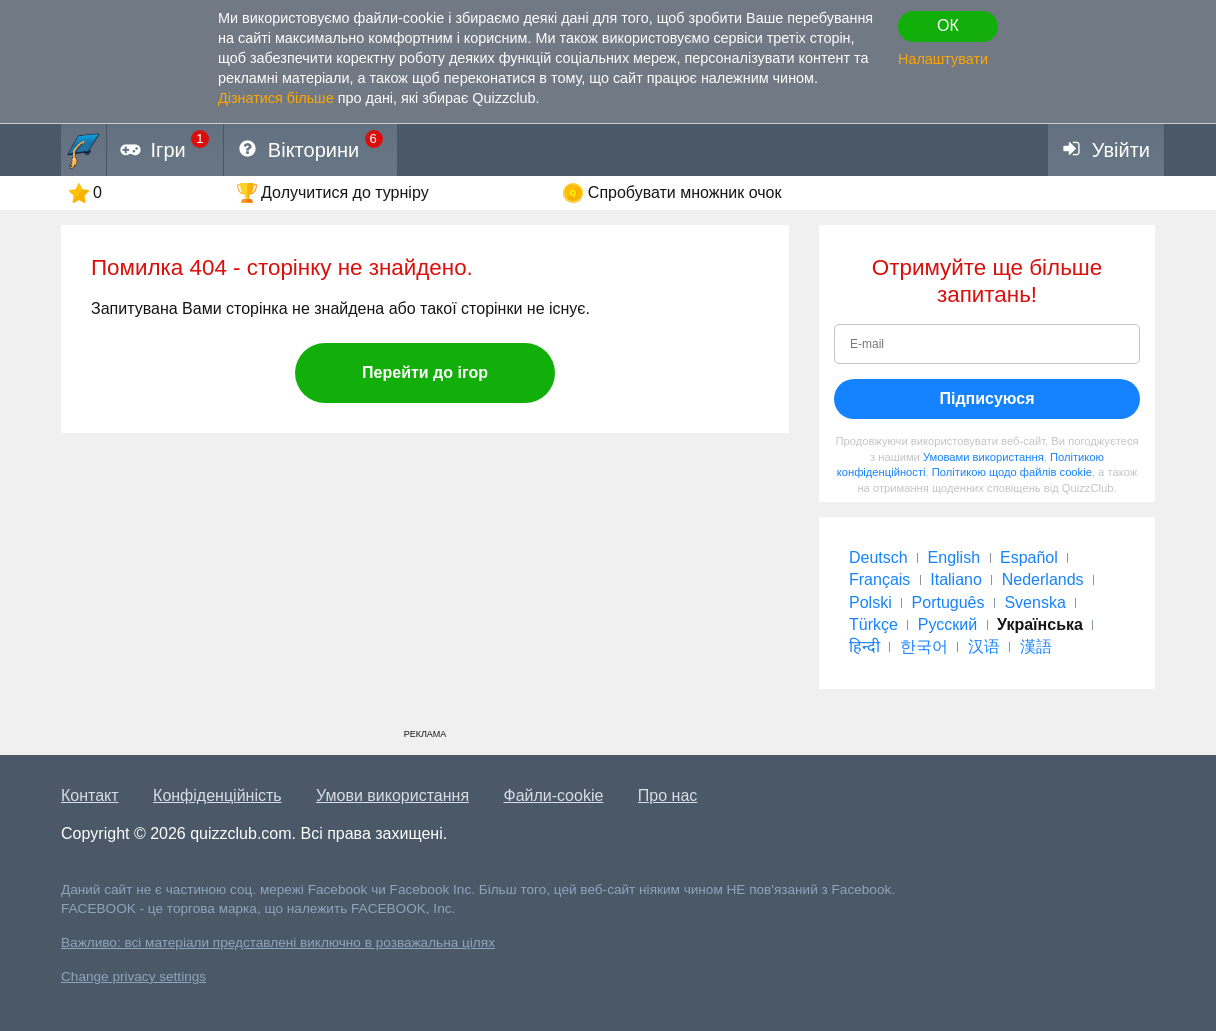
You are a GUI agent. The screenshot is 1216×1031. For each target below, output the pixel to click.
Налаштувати (943, 59)
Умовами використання (983, 457)
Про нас (667, 795)
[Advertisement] (425, 588)
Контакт (90, 795)
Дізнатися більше (276, 98)
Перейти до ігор (425, 372)
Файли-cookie (554, 795)
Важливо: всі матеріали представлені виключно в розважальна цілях (278, 942)
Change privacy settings (133, 976)
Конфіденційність (217, 795)
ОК (948, 25)
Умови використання (392, 795)
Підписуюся (986, 398)
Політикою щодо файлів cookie (1012, 472)
